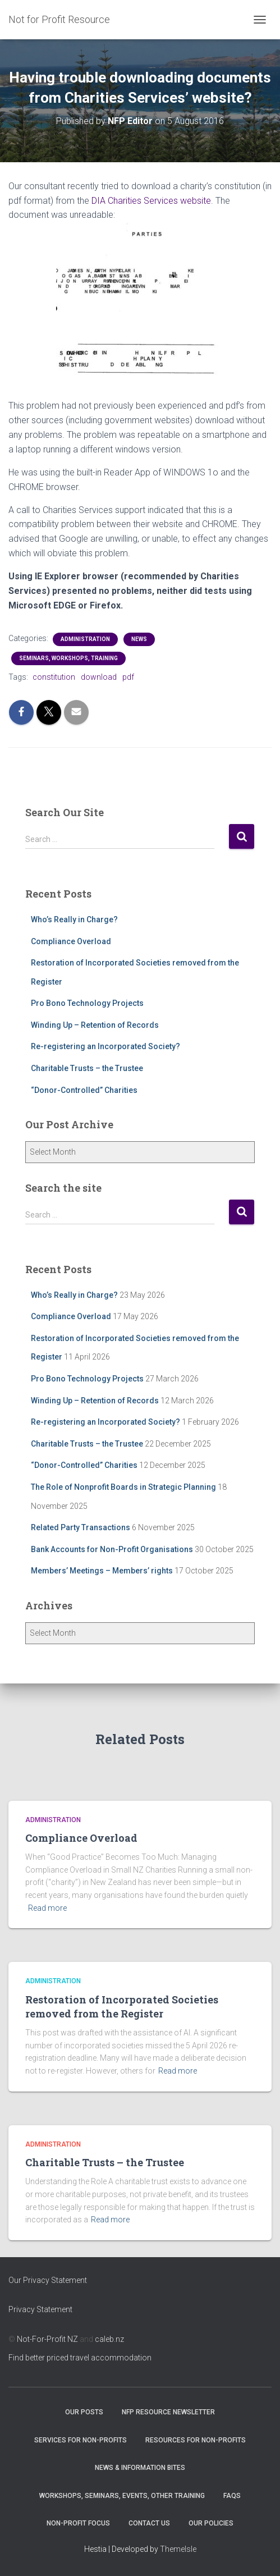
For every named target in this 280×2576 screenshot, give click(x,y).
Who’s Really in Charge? (74, 919)
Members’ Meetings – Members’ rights (102, 1570)
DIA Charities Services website (151, 200)
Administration (85, 639)
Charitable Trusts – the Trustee (87, 1068)
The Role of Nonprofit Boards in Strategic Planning (123, 1487)
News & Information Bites (140, 2468)
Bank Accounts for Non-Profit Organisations (112, 1549)
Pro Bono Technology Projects (87, 1003)
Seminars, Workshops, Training (68, 658)
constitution (54, 676)
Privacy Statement (40, 2309)
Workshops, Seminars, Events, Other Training (122, 2496)
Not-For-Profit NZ (47, 2339)
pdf (128, 676)
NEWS (139, 639)
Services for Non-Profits (80, 2440)
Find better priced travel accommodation (80, 2357)
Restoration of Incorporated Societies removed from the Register (121, 2006)
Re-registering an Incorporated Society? (105, 1046)
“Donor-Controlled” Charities (84, 1090)
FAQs (232, 2496)
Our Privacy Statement (47, 2280)
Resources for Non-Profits (195, 2440)
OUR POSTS (84, 2412)
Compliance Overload (71, 941)
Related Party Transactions (80, 1527)
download (99, 676)
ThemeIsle (178, 2549)
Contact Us (149, 2523)
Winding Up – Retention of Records (95, 1025)
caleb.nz (109, 2339)
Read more (47, 1908)
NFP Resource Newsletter (168, 2412)
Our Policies (211, 2523)
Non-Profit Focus (78, 2523)
